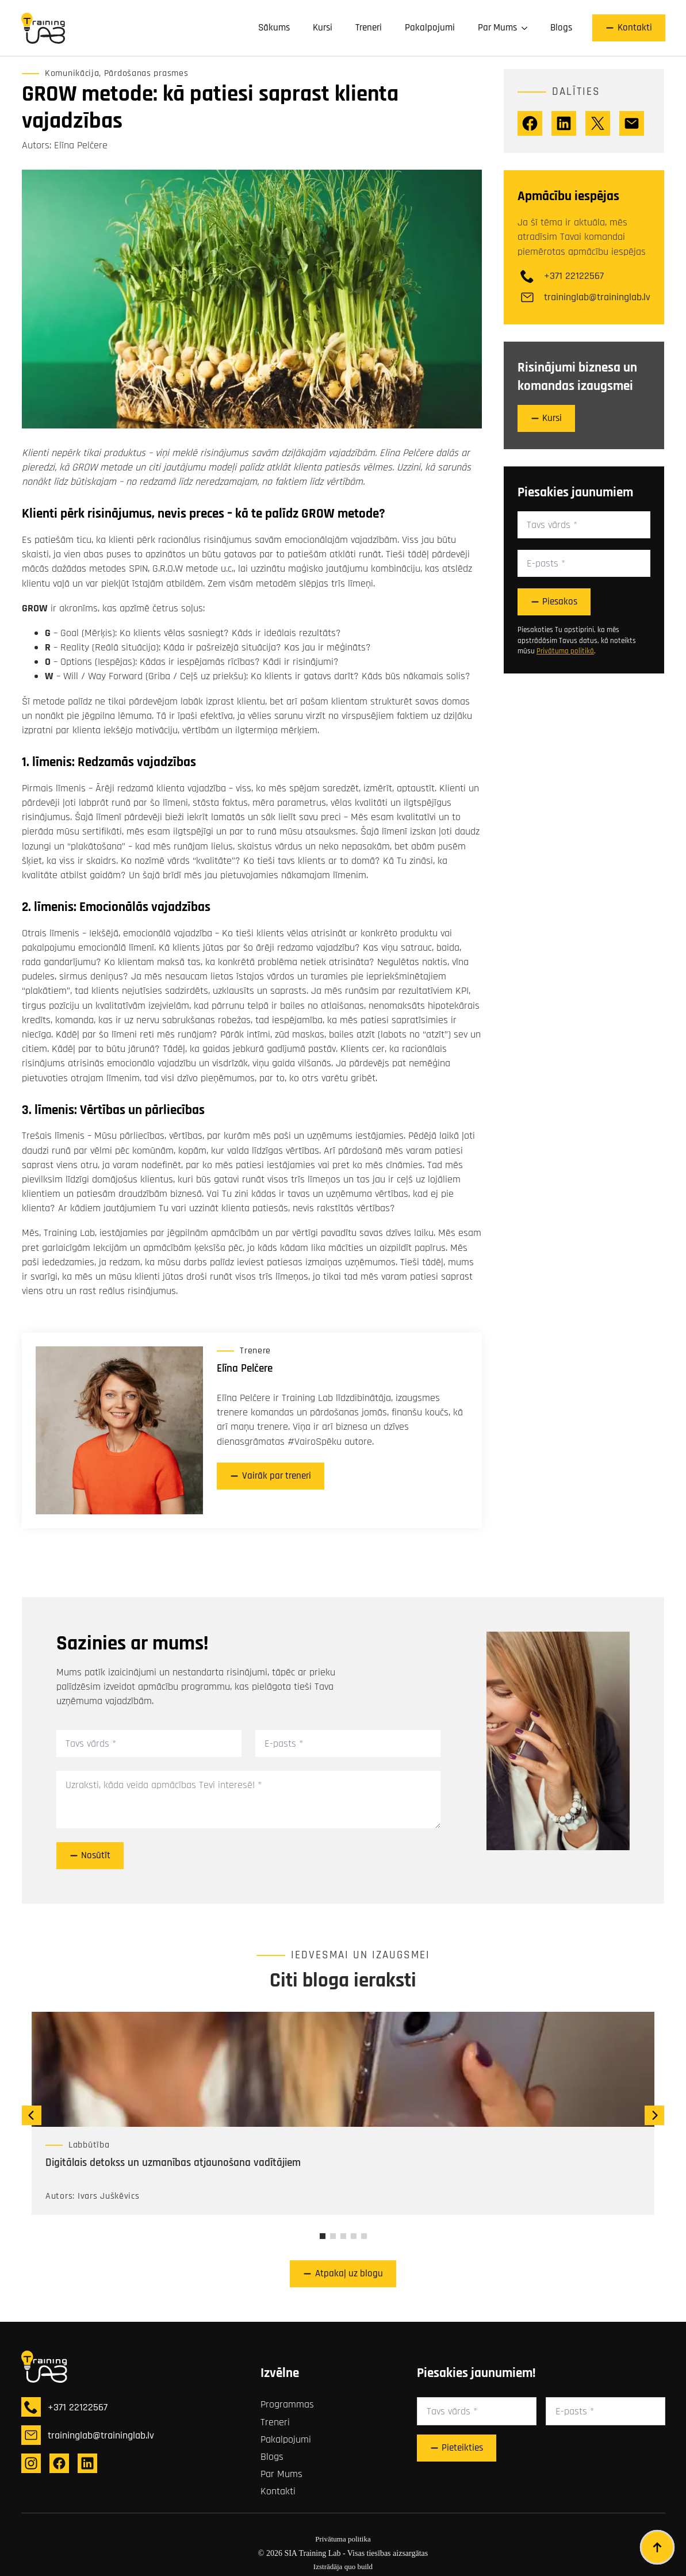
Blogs (561, 27)
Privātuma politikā (565, 651)
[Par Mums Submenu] (528, 28)
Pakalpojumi (430, 27)
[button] (31, 2115)
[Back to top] (657, 2547)
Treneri (368, 27)
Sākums (274, 27)
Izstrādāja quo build (343, 2566)
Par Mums (497, 27)
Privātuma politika (342, 2539)
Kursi (322, 27)
